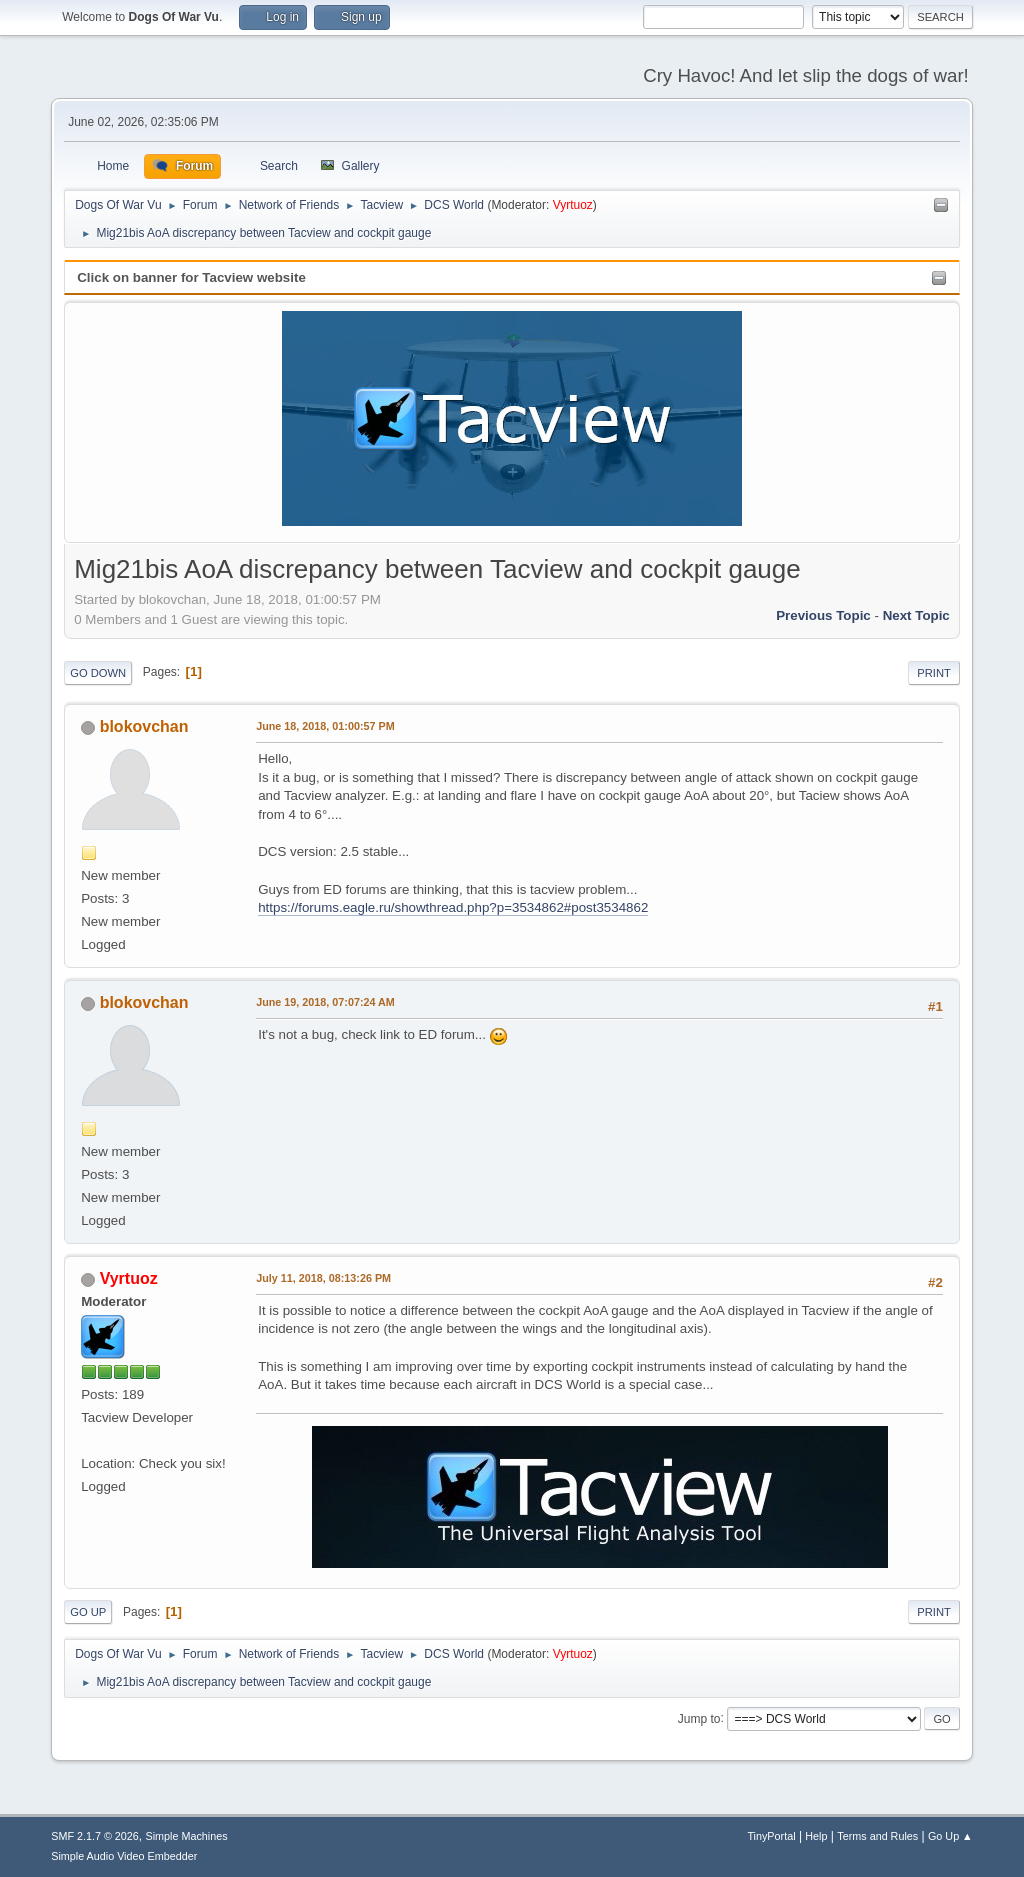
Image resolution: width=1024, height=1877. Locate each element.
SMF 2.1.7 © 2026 (95, 1836)
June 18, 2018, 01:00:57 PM (325, 726)
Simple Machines (187, 1836)
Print (934, 673)
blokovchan (144, 726)
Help (816, 1836)
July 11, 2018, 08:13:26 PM (323, 1278)
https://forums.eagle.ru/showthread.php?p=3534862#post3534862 (453, 907)
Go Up (88, 1612)
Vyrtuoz (573, 205)
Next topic (916, 615)
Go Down (98, 673)
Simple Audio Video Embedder (124, 1856)
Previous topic (823, 615)
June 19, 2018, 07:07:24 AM (325, 1002)
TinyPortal (771, 1836)
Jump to (699, 1718)
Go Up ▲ (950, 1836)
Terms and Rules (877, 1836)
